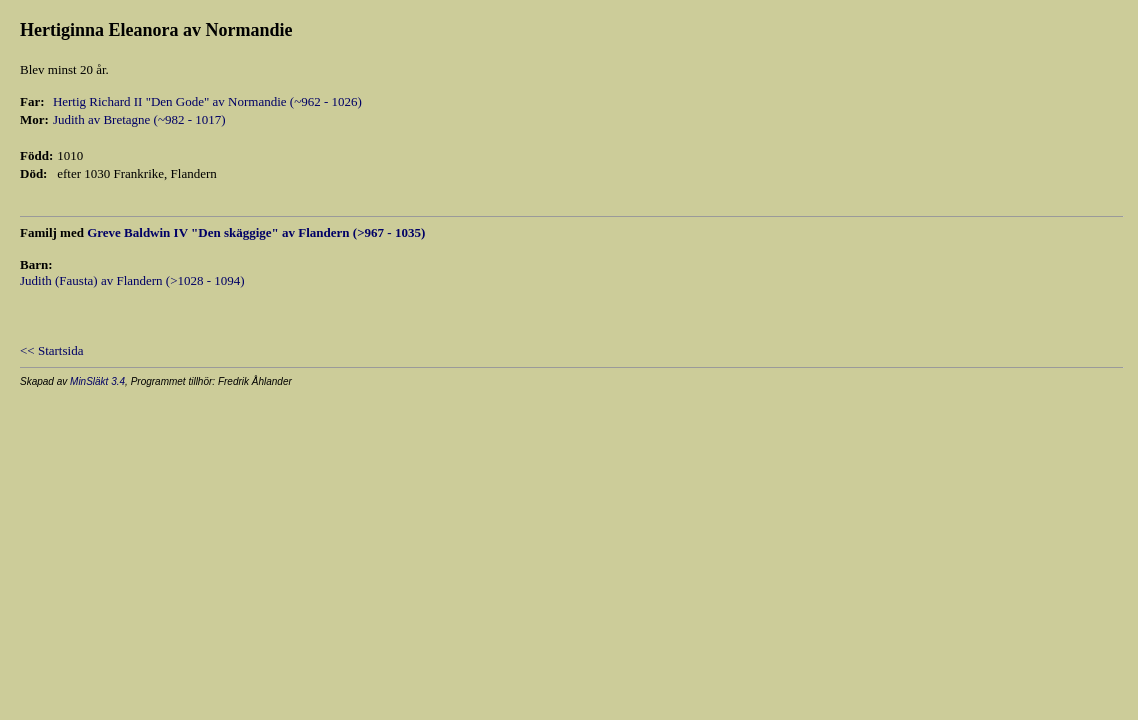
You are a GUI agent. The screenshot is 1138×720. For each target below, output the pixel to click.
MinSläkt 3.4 (97, 381)
